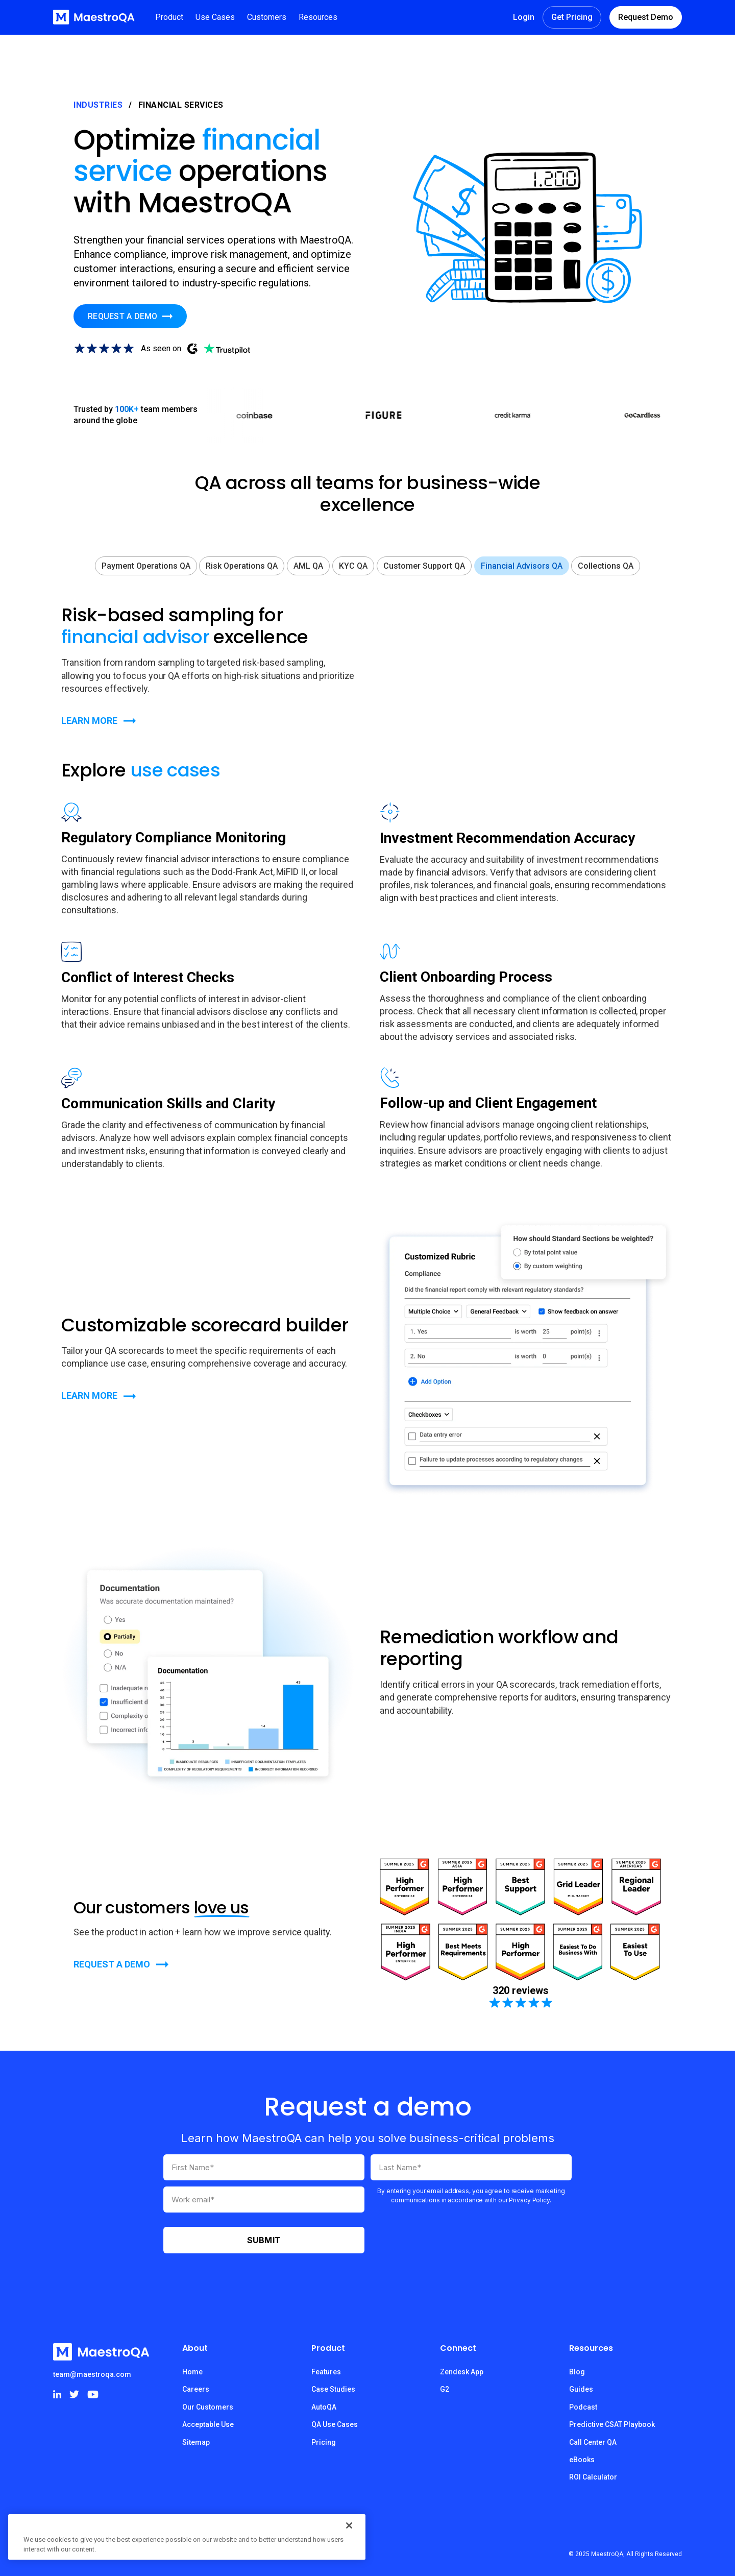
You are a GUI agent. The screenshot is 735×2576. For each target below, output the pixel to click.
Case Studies (333, 2389)
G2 (444, 2389)
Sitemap (196, 2442)
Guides (581, 2389)
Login (523, 17)
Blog (577, 2372)
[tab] (146, 565)
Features (326, 2372)
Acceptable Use (208, 2424)
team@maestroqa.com (92, 2374)
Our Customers (207, 2407)
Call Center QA (593, 2442)
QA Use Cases (334, 2424)
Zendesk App (461, 2372)
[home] (94, 17)
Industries (98, 105)
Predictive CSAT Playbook (612, 2424)
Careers (195, 2389)
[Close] (349, 2525)
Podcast (583, 2407)
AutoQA (323, 2407)
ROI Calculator (593, 2477)
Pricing (323, 2442)
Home (192, 2372)
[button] (169, 17)
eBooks (582, 2460)
